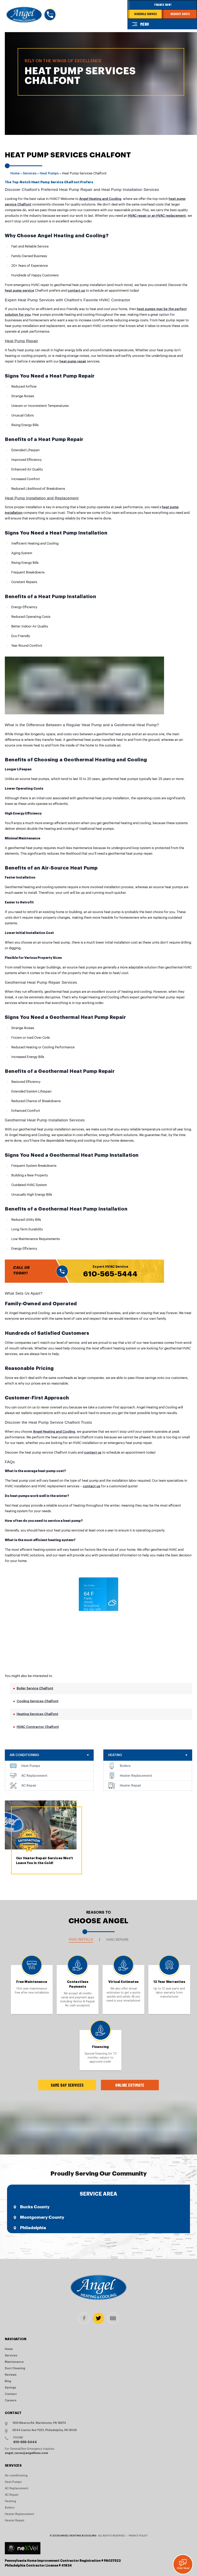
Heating (115, 1755)
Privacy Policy (138, 2535)
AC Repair (28, 1785)
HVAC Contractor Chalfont (38, 1727)
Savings (10, 2387)
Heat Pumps (30, 1766)
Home (15, 173)
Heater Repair (130, 1785)
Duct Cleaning (15, 2368)
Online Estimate (129, 2085)
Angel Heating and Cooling (100, 199)
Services (11, 2355)
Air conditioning (24, 1755)
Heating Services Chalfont (37, 1714)
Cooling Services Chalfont (37, 1701)
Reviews (10, 2374)
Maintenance (14, 2362)
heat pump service (19, 290)
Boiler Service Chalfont (35, 1688)
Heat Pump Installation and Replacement (42, 498)
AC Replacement (34, 1775)
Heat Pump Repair (21, 341)
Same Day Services (67, 2085)
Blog (8, 2381)
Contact (11, 2394)
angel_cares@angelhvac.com (26, 2453)
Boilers (125, 1766)
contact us (76, 290)
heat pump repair (73, 361)
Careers (10, 2400)
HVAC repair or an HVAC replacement (157, 215)
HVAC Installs (81, 1939)
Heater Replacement (136, 1775)
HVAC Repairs (117, 1939)
